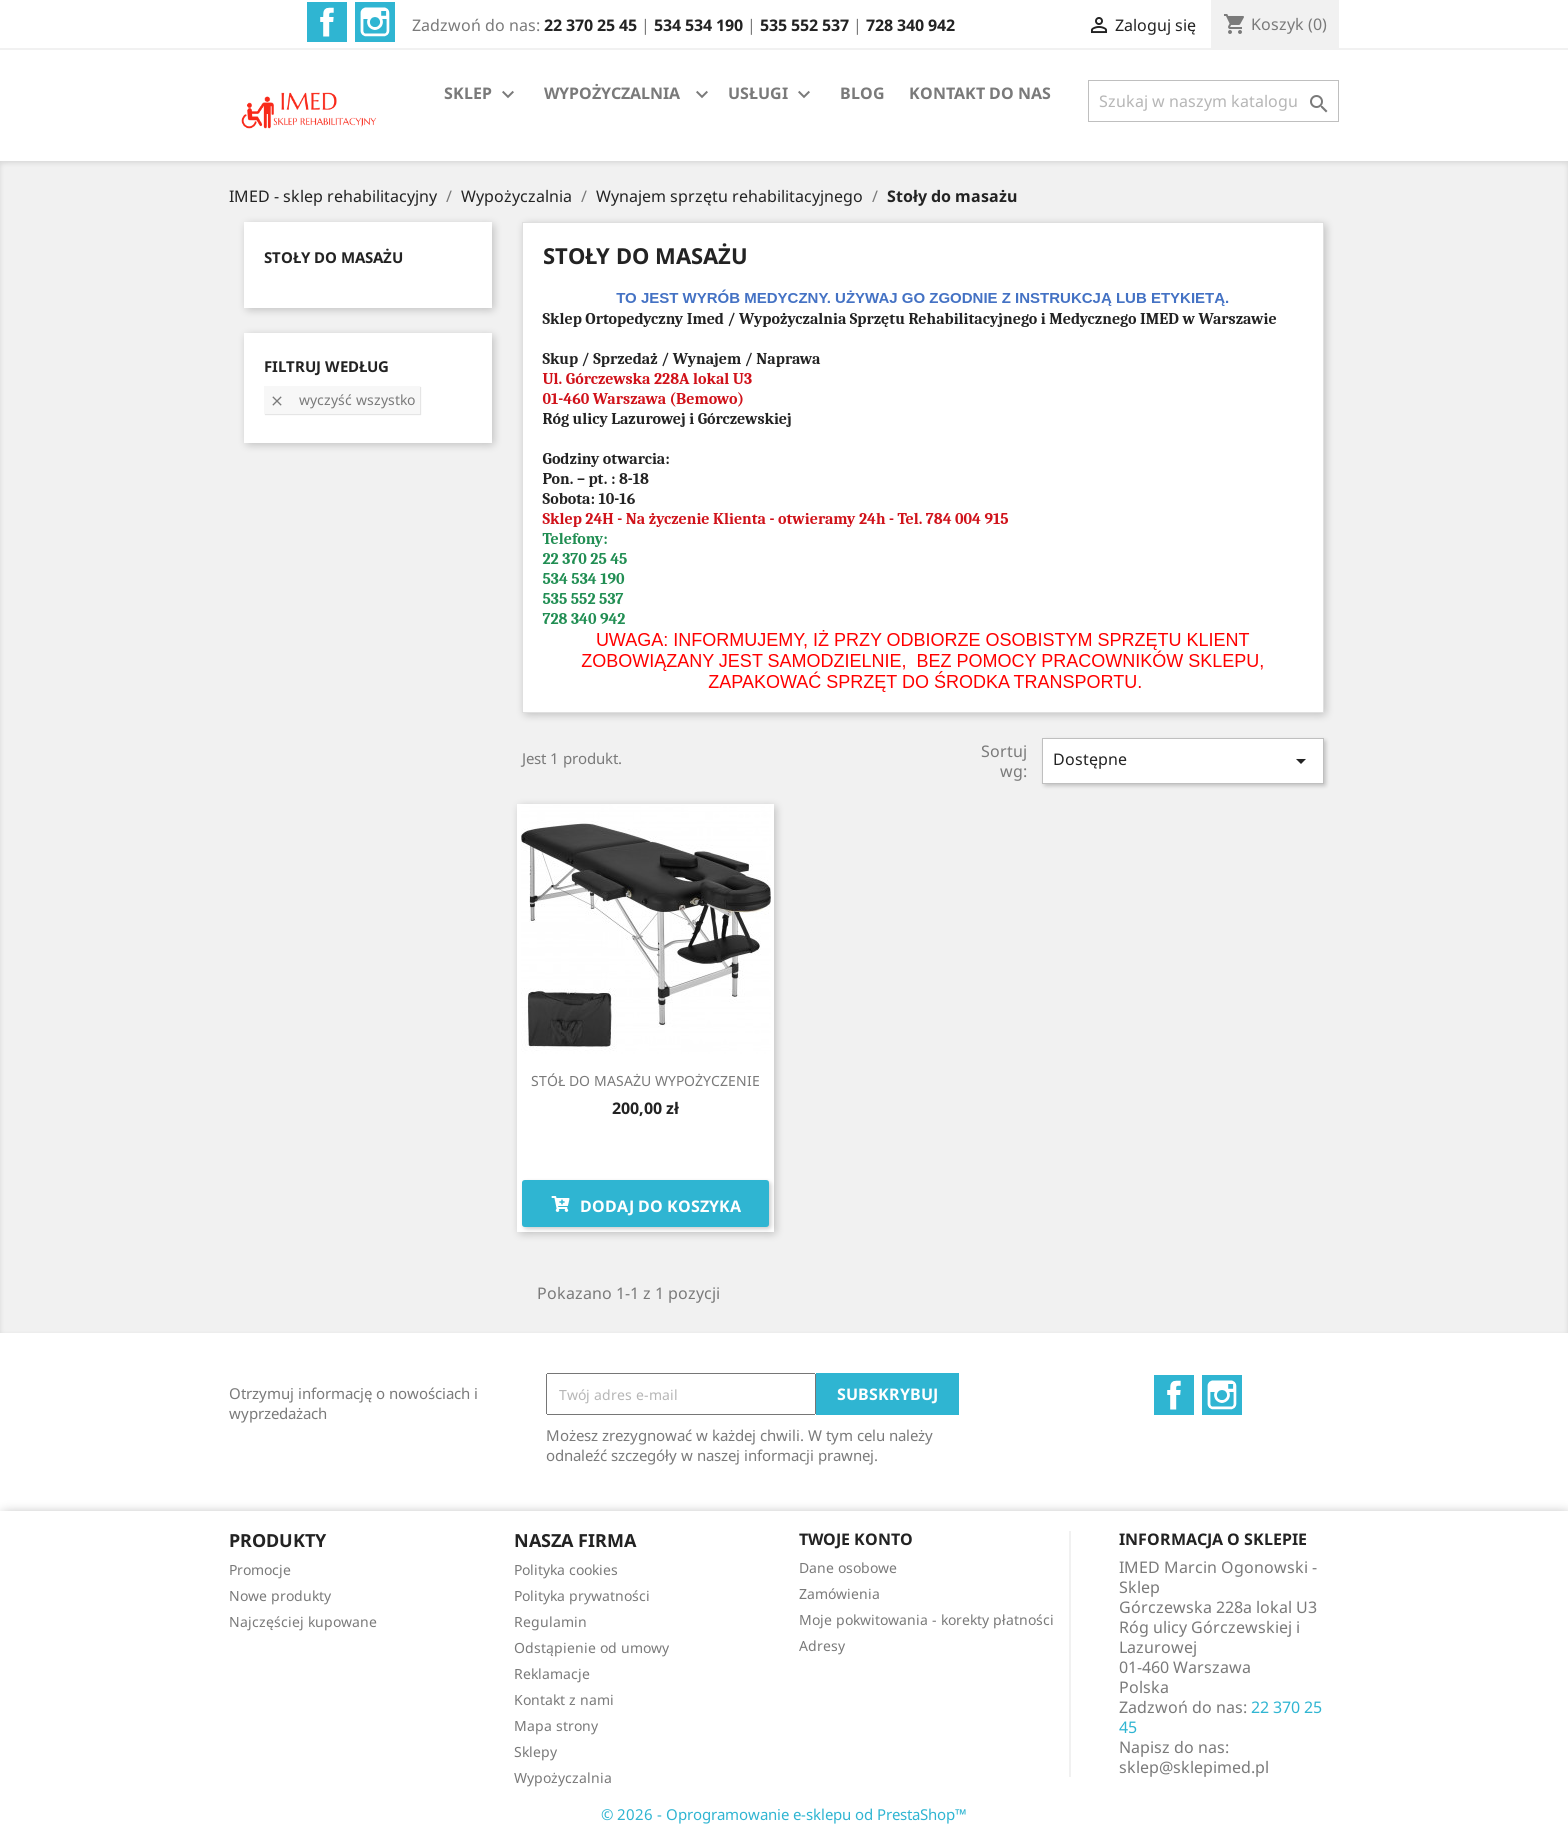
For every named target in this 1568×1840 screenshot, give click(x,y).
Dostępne (1183, 760)
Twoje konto (856, 1539)
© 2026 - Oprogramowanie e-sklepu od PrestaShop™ (784, 1814)
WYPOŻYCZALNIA (612, 93)
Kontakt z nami (564, 1699)
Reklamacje (552, 1673)
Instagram (375, 22)
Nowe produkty (280, 1595)
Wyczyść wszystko (342, 399)
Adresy (822, 1645)
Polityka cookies (566, 1569)
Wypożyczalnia (563, 1777)
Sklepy (535, 1751)
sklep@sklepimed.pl (1194, 1767)
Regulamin (550, 1621)
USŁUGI (772, 94)
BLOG (862, 93)
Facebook (327, 22)
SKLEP (482, 94)
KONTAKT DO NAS (980, 93)
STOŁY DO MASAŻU (333, 257)
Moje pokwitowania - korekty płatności (926, 1619)
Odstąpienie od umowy (591, 1647)
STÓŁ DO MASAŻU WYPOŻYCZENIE (645, 1080)
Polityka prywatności (582, 1595)
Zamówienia (839, 1593)
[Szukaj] (1213, 101)
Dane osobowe (848, 1567)
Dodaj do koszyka (645, 1204)
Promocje (260, 1569)
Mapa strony (556, 1725)
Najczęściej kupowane (303, 1621)
